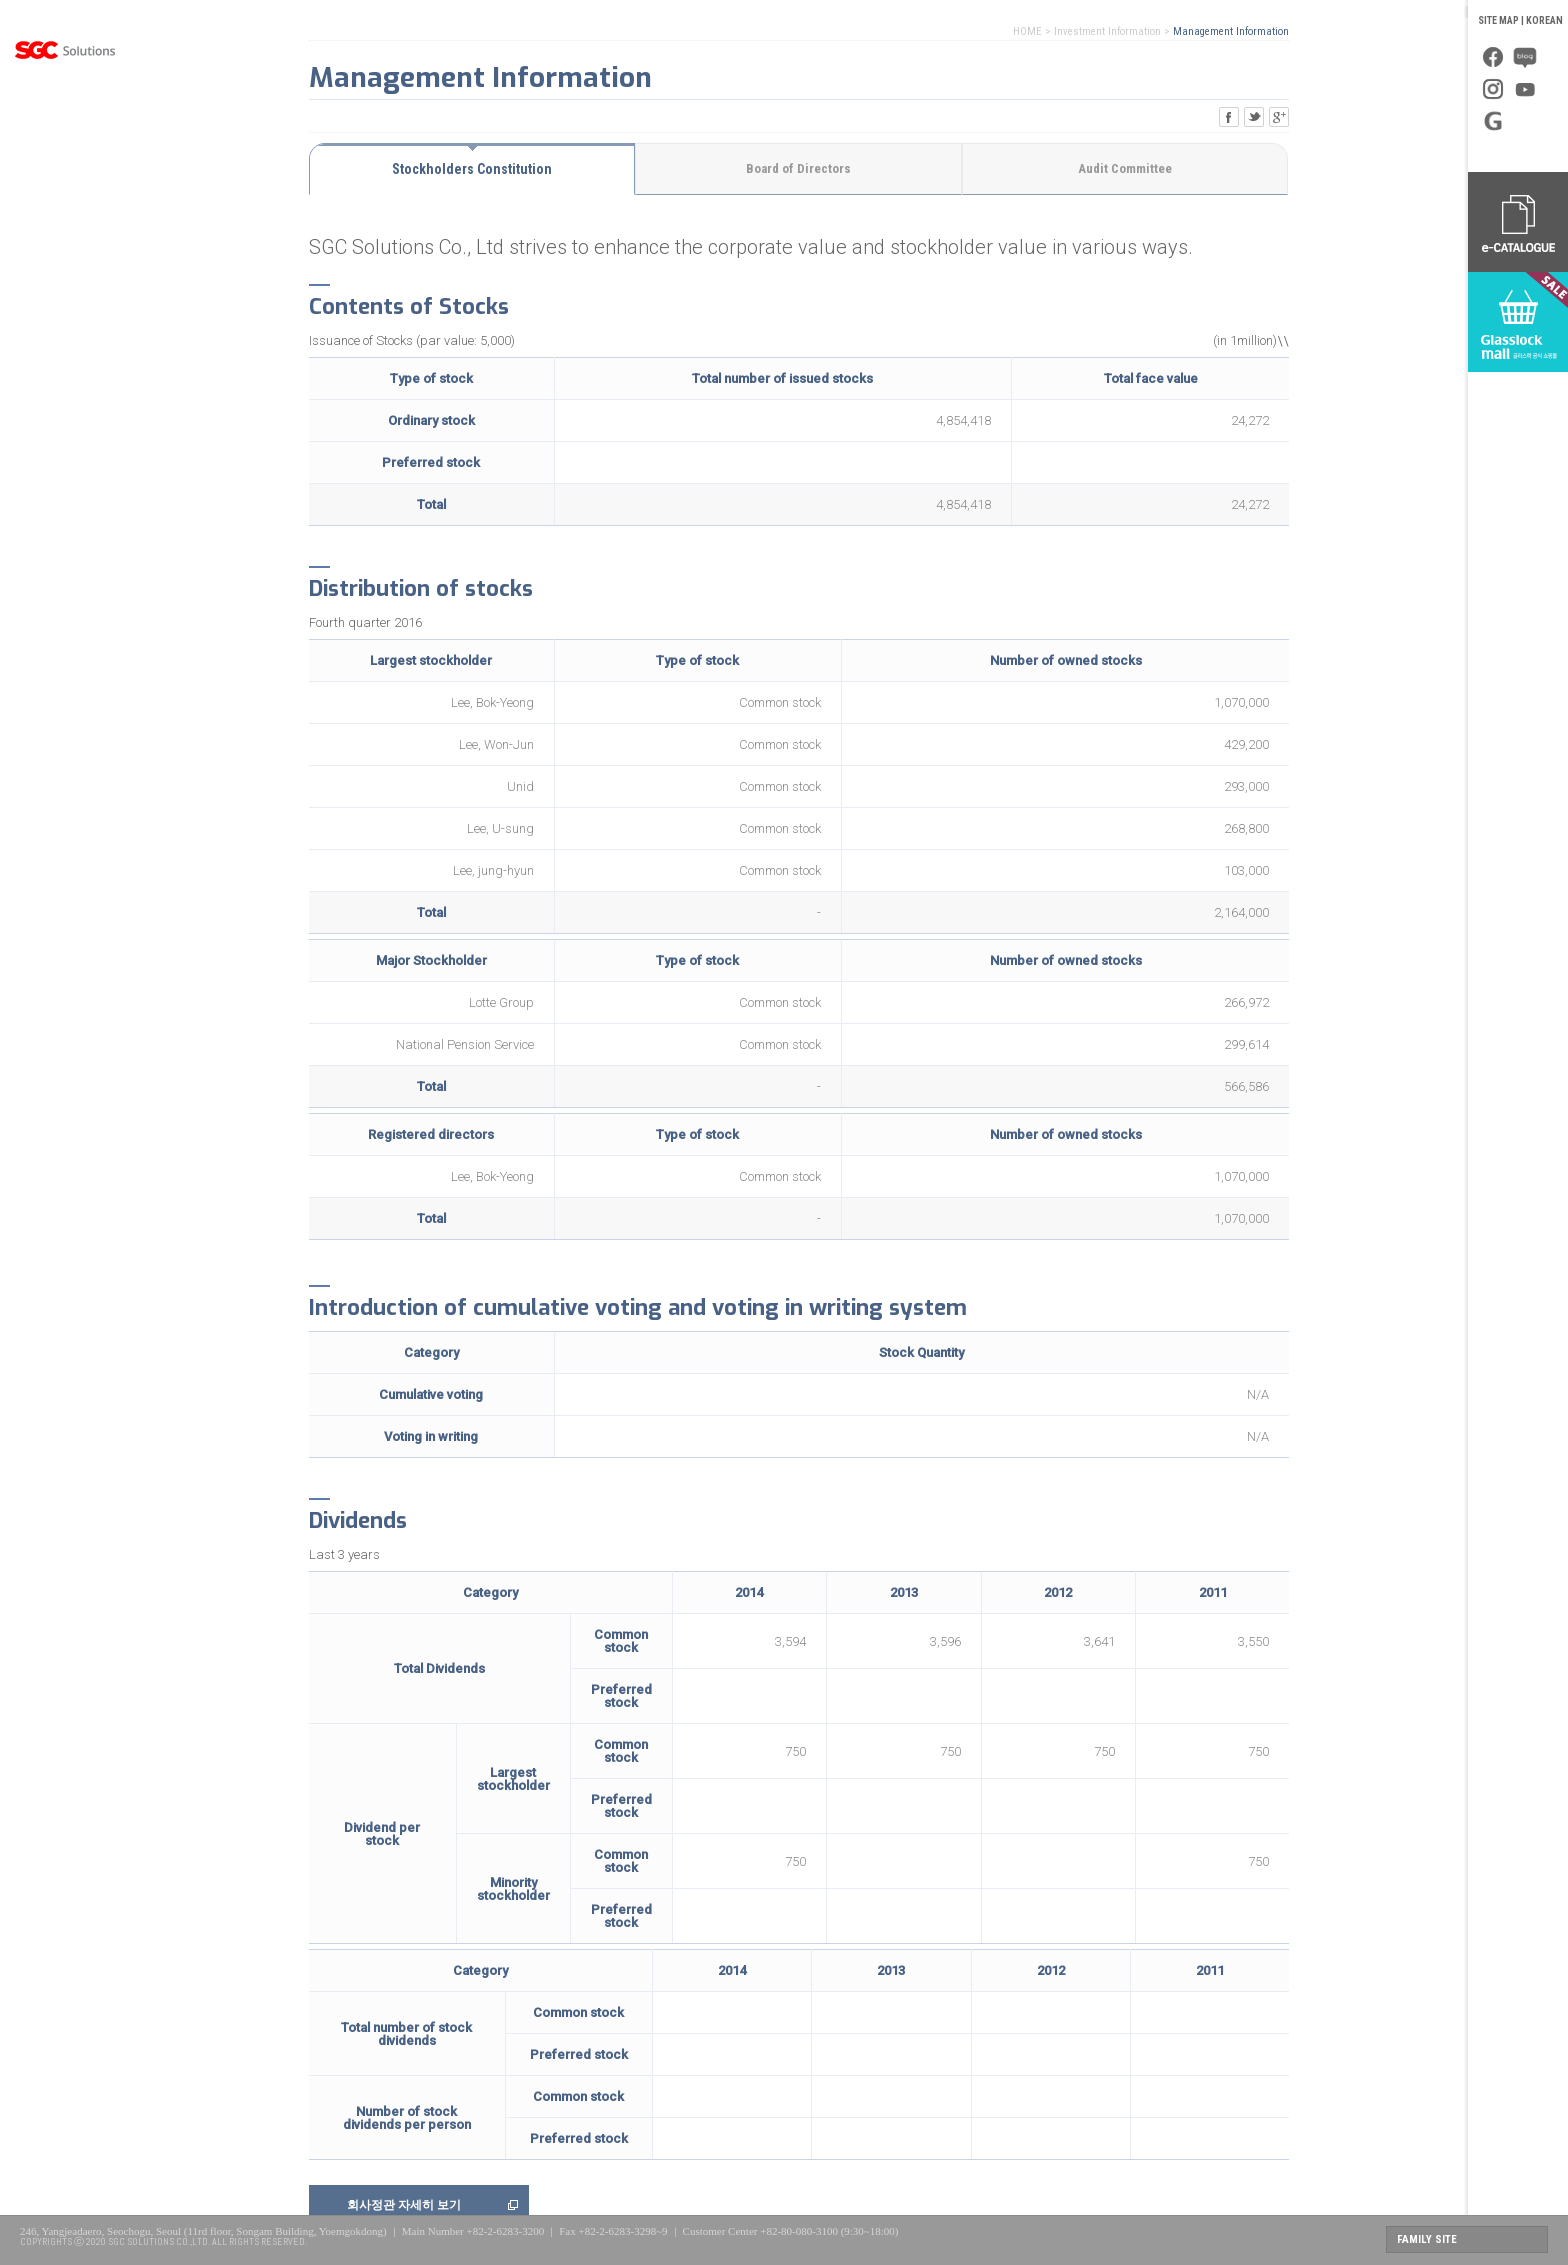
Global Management (65, 225)
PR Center (65, 275)
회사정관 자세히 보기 (404, 2205)
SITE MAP (1498, 20)
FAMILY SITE (1427, 2239)
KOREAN (1544, 20)
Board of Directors (798, 168)
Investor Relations (65, 325)
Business (65, 175)
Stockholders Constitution (472, 169)
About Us (65, 125)
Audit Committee (1125, 168)
